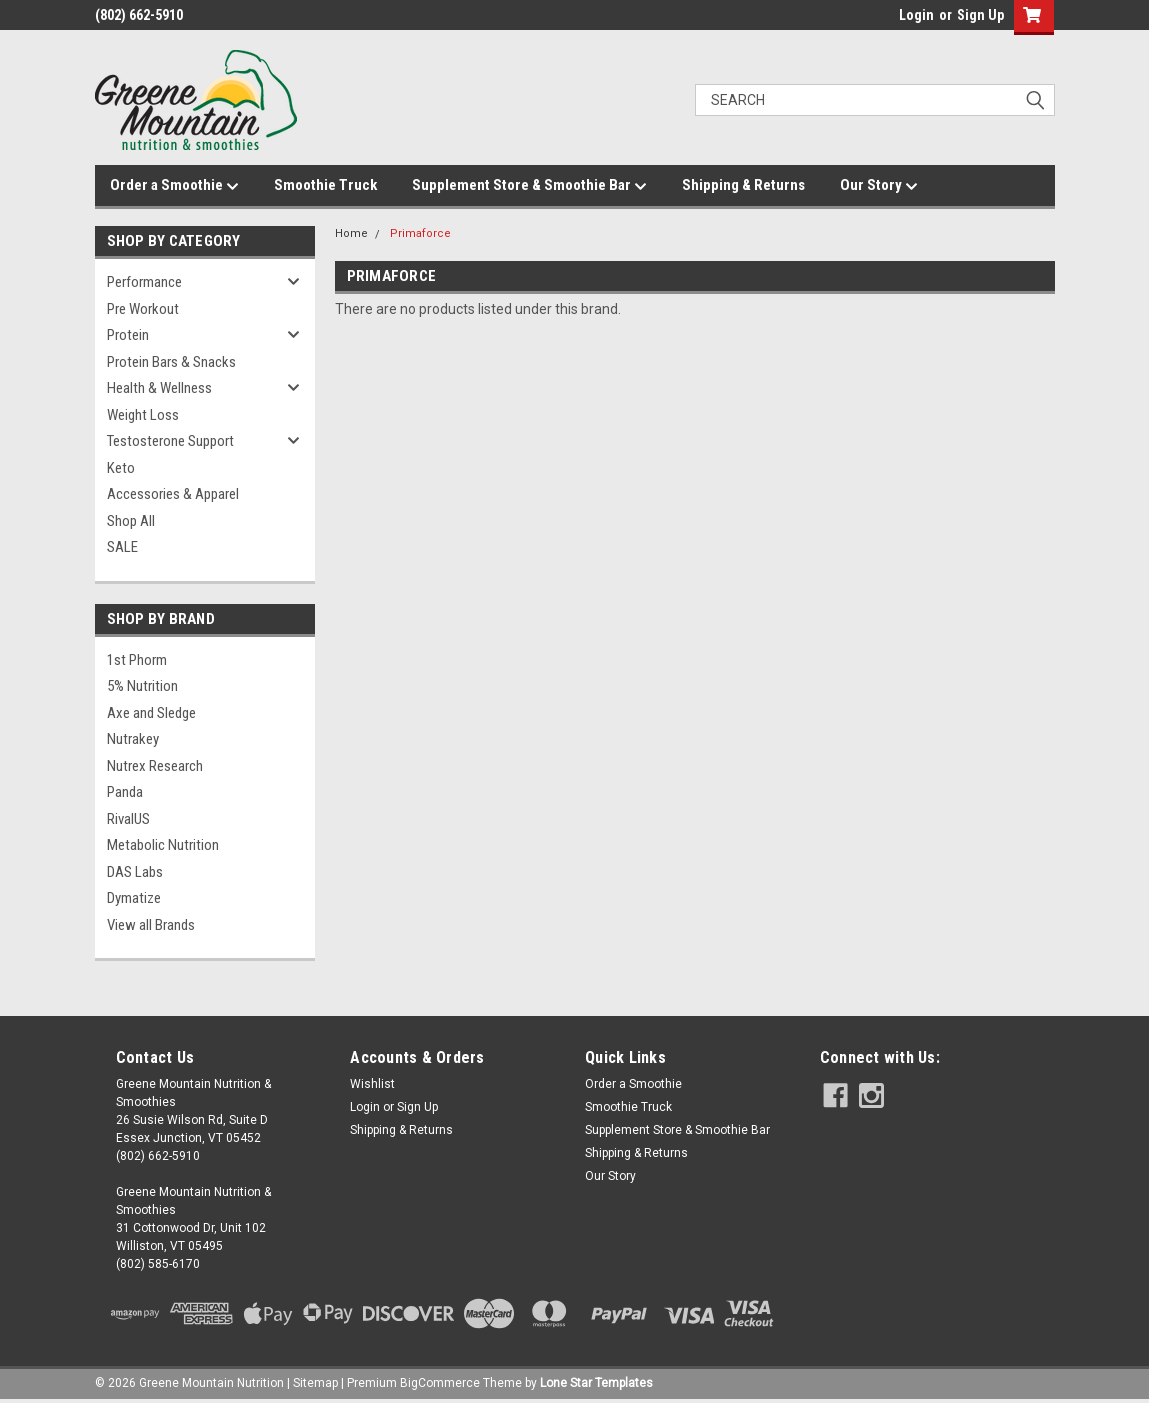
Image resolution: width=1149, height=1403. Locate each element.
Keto (121, 468)
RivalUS (128, 819)
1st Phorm (137, 660)
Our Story (879, 186)
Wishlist (372, 1084)
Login (916, 15)
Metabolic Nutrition (163, 845)
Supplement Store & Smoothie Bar (529, 186)
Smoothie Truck (325, 185)
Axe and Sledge (151, 713)
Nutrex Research (155, 766)
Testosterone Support (170, 441)
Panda (125, 792)
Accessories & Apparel (173, 494)
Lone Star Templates (596, 1383)
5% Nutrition (142, 686)
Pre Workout (143, 309)
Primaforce (420, 233)
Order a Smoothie (174, 186)
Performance (144, 282)
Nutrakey (133, 739)
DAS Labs (135, 872)
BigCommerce (440, 1383)
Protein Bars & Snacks (171, 362)
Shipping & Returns (743, 185)
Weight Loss (143, 415)
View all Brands (151, 925)
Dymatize (134, 898)
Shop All (131, 521)
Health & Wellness (159, 388)
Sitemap (315, 1383)
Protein (128, 335)
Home (351, 233)
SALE (122, 547)
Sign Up (980, 15)
